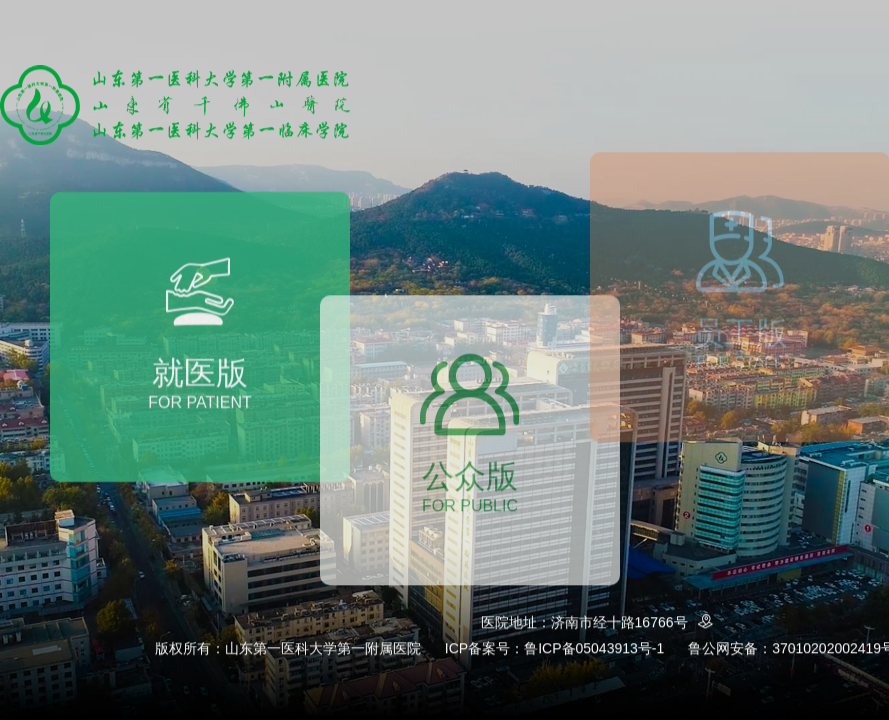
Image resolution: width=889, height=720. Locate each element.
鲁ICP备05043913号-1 (594, 648)
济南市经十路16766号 (635, 623)
